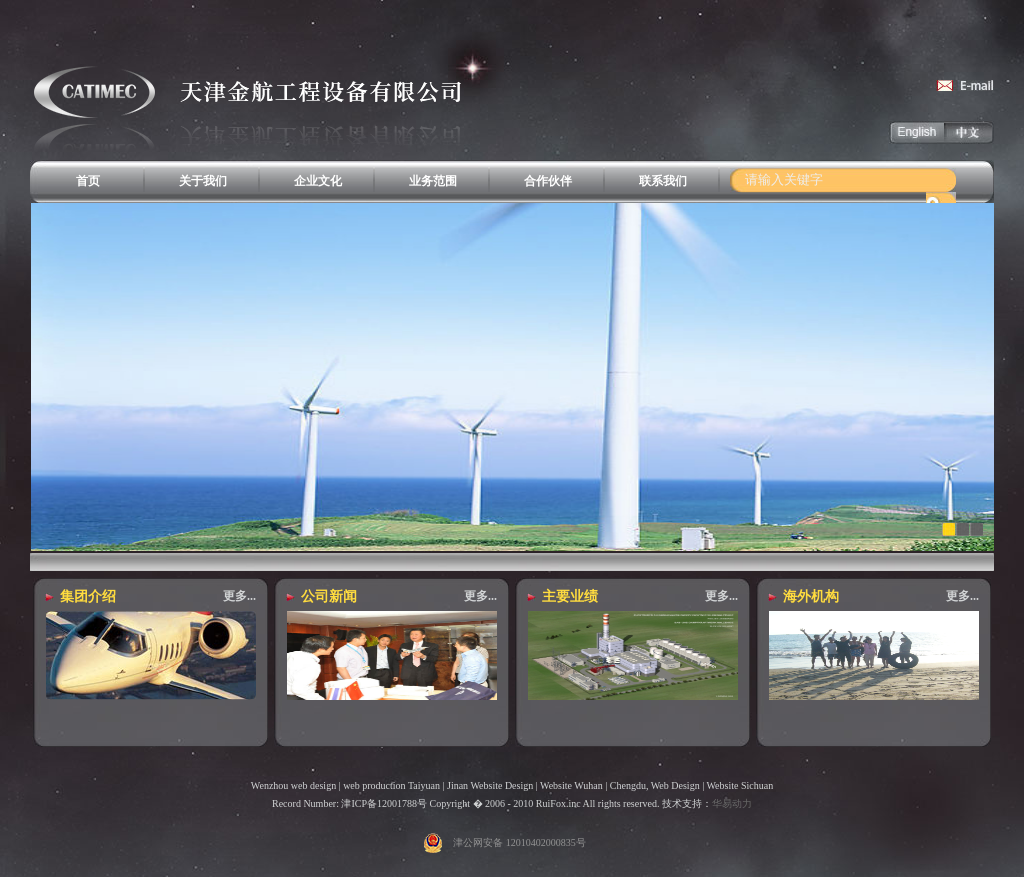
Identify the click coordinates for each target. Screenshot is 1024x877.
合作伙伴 (548, 181)
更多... (239, 596)
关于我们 (203, 181)
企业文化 (318, 181)
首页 (88, 181)
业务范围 (433, 181)
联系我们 (663, 181)
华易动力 (732, 803)
